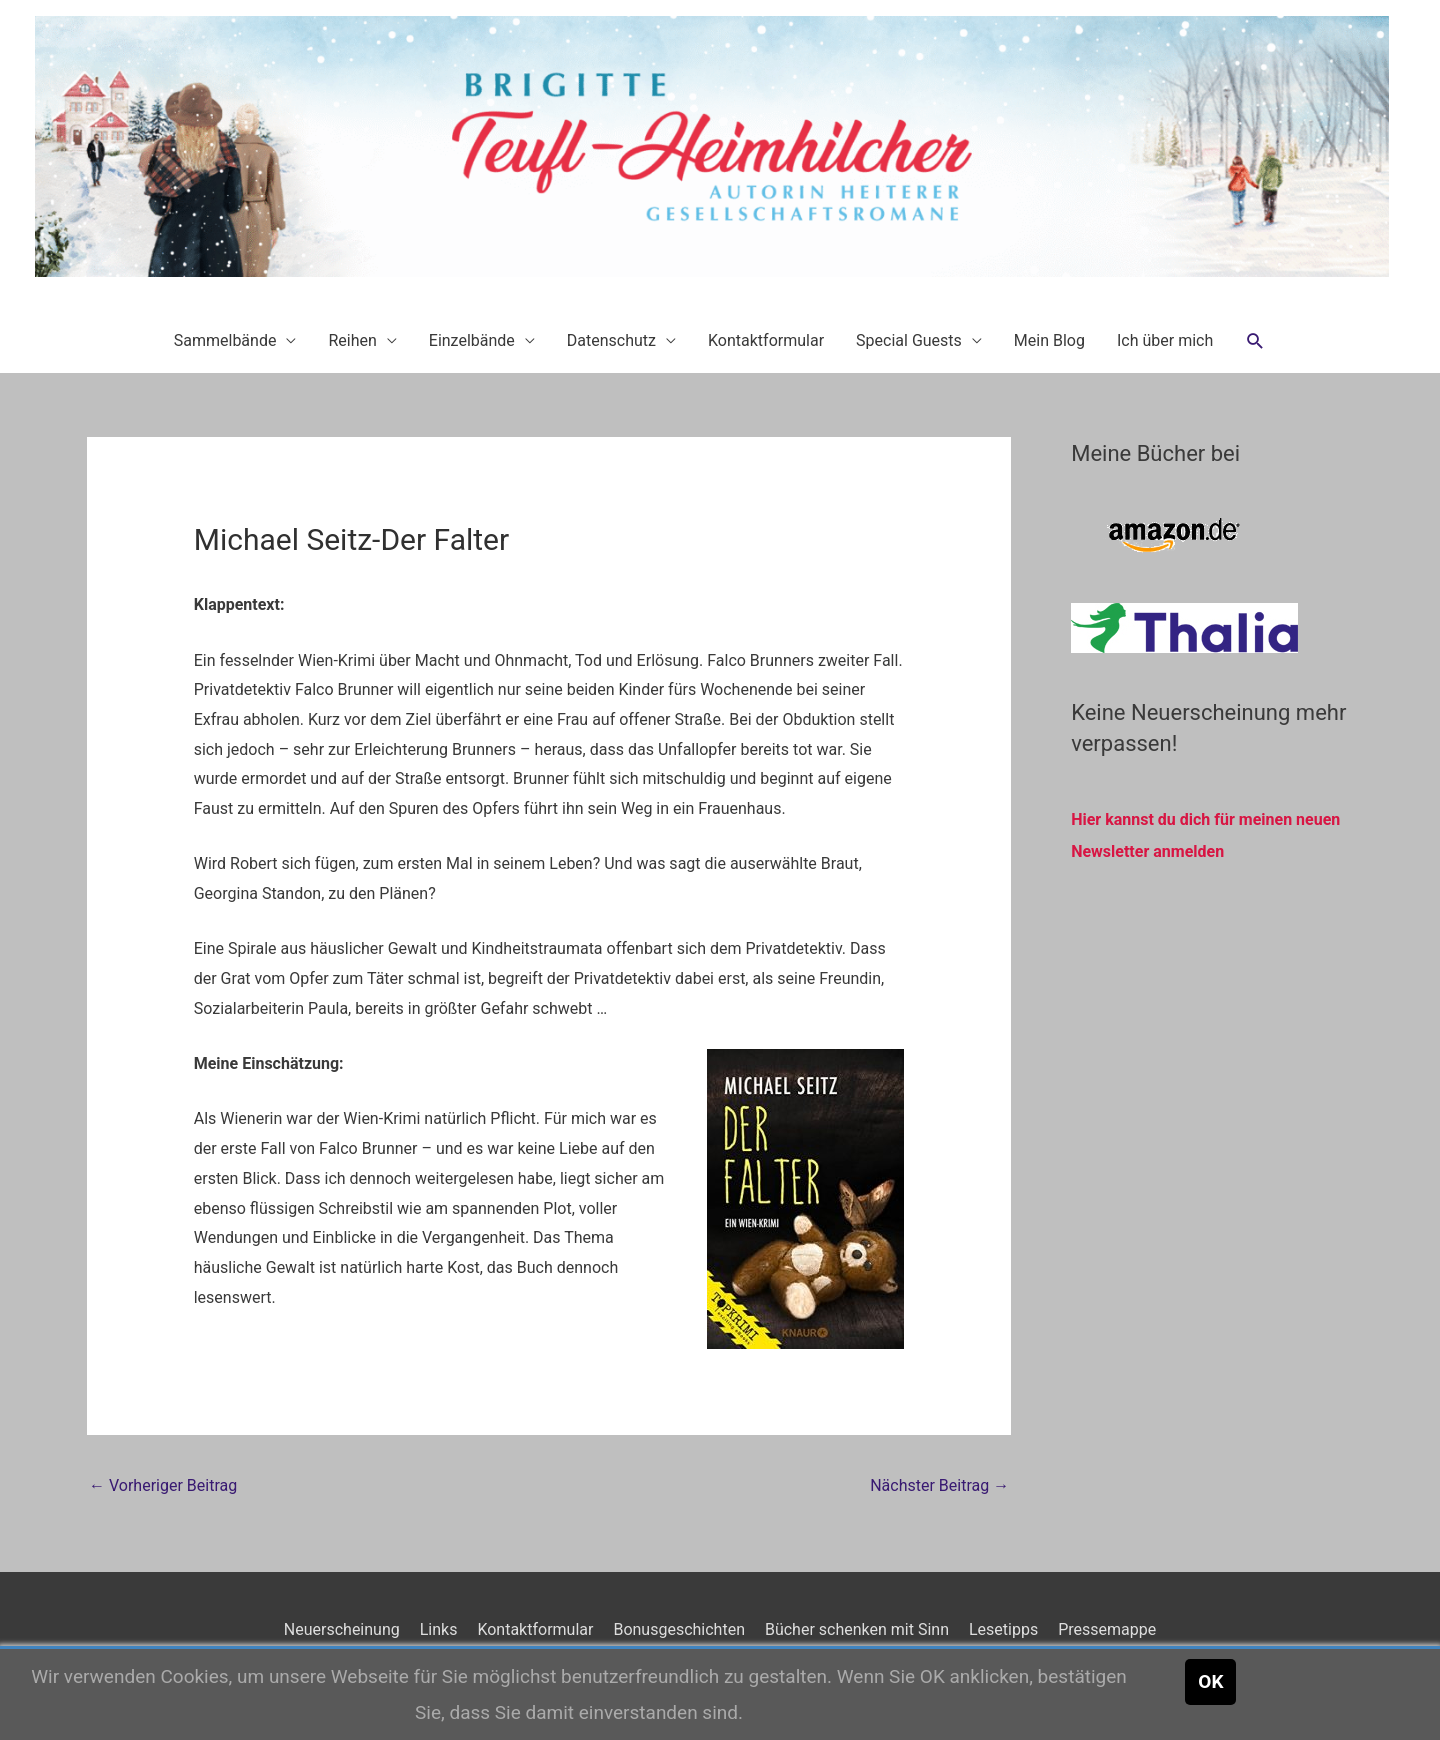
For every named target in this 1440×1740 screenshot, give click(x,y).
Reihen (352, 340)
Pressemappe (1107, 1629)
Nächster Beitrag (939, 1485)
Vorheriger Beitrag (163, 1485)
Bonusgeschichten (679, 1629)
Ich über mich (1165, 340)
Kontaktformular (766, 340)
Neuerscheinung (342, 1629)
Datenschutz (611, 340)
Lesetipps (1003, 1629)
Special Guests (909, 340)
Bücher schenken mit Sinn (857, 1629)
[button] (1255, 341)
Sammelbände (225, 340)
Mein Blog (1049, 340)
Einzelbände (472, 340)
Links (439, 1629)
